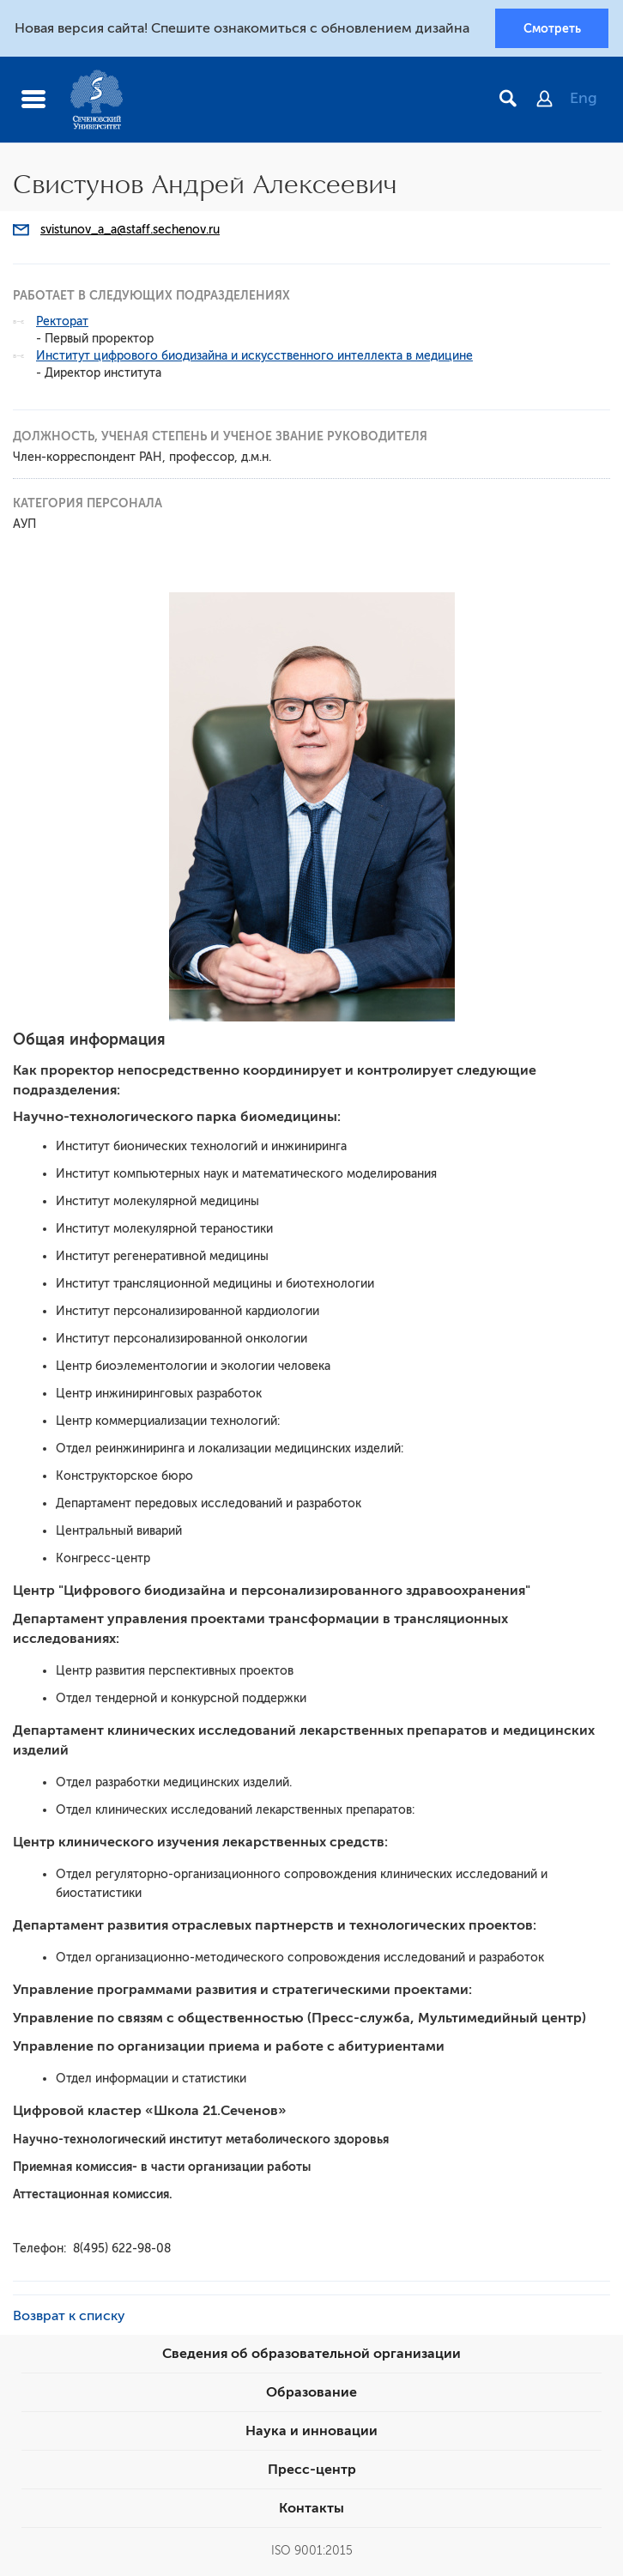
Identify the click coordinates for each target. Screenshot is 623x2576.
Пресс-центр (312, 2469)
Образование (311, 2392)
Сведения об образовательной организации (311, 2353)
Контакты (311, 2508)
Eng (583, 98)
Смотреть (552, 28)
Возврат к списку (69, 2316)
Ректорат (62, 321)
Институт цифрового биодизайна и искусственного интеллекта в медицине (254, 355)
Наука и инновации (311, 2431)
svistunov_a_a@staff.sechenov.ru (130, 230)
